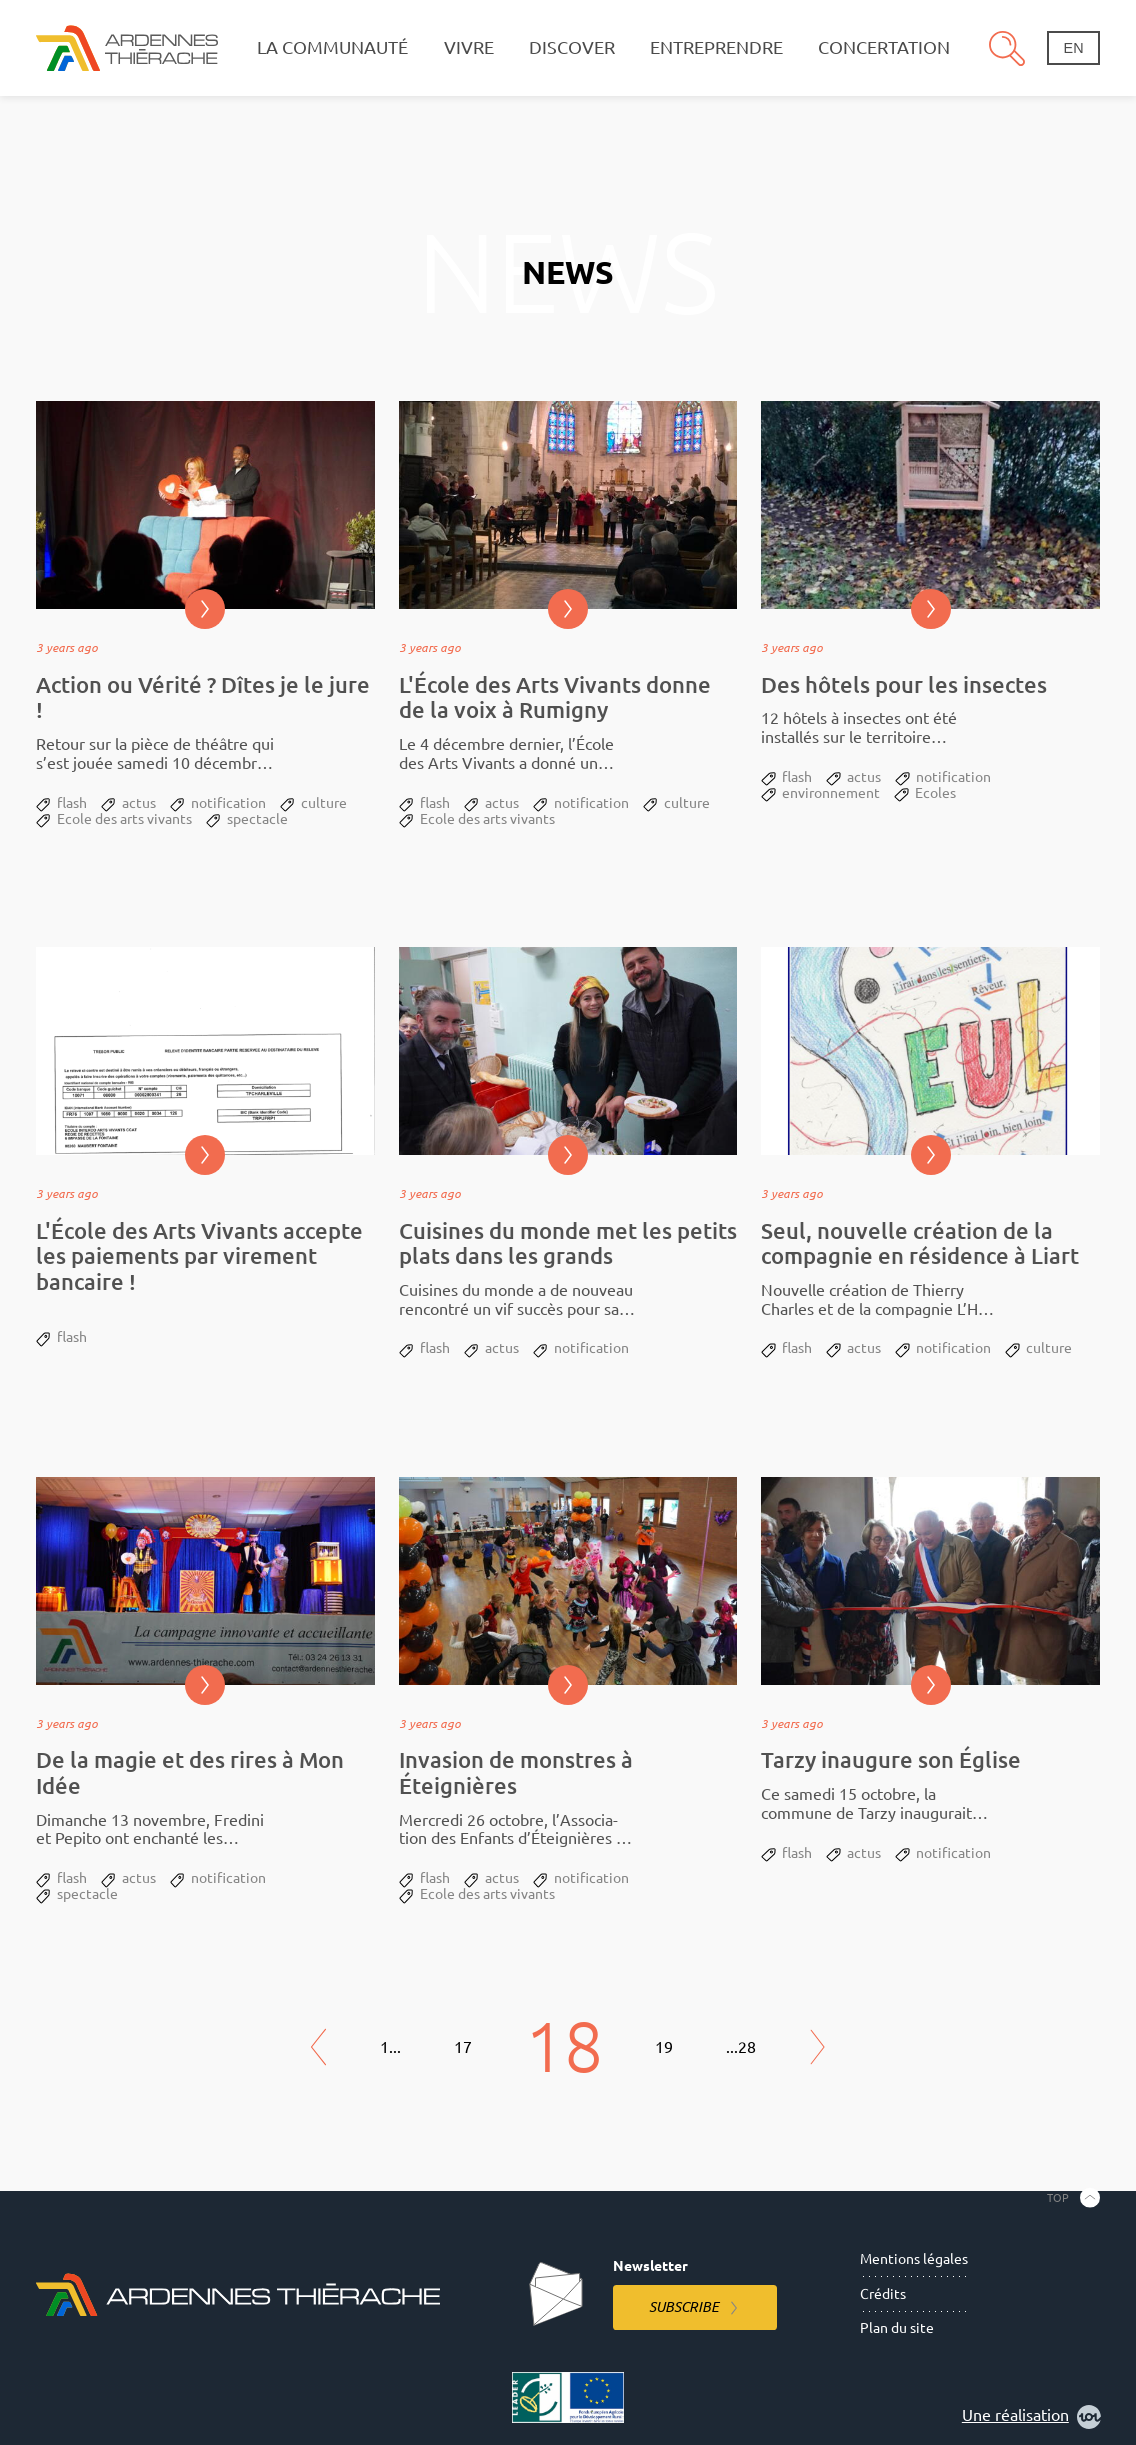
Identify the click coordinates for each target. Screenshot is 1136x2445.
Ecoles (935, 793)
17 (463, 2047)
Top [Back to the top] (1058, 2198)
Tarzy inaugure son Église (891, 1759)
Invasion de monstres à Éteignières (516, 1772)
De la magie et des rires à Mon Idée (190, 1772)
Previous (319, 2047)
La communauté (332, 47)
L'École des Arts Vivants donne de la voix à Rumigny (555, 697)
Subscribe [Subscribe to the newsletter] (684, 2307)
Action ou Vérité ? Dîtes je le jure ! (203, 697)
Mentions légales (914, 2259)
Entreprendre (716, 47)
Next (818, 2047)
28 (747, 2047)
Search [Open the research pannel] (1007, 48)
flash (72, 803)
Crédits (883, 2294)
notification (228, 803)
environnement (831, 793)
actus (139, 803)
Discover (572, 47)
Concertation (884, 47)
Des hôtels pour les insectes (904, 684)
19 (664, 2047)
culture (324, 803)
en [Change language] (1074, 48)
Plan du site (897, 2328)
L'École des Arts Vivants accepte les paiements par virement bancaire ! (199, 1256)
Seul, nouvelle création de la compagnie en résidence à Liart (920, 1243)
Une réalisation (1031, 2417)
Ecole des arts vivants (124, 819)
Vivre (469, 47)
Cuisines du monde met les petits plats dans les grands (568, 1243)
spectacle (257, 819)
